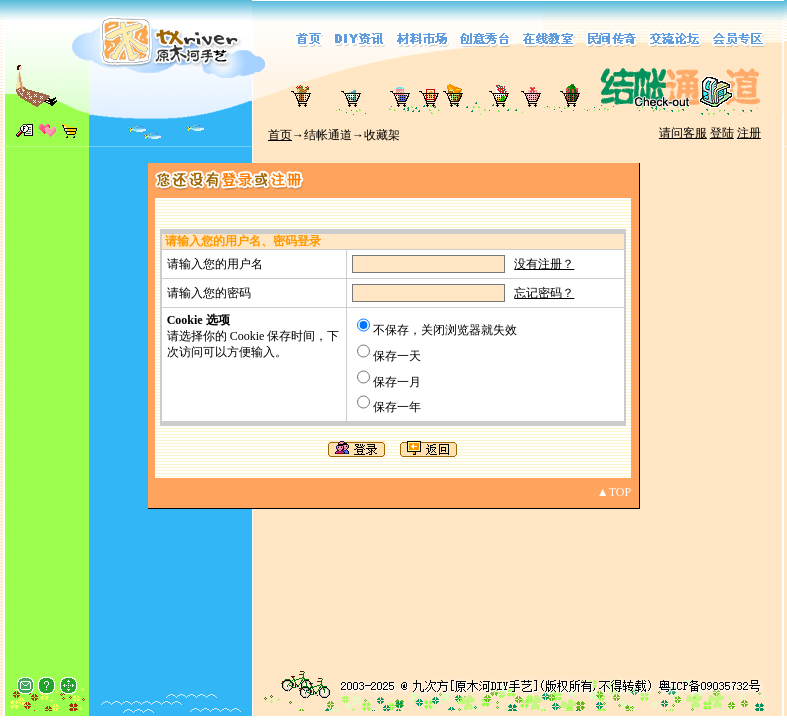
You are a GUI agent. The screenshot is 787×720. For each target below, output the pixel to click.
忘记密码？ (544, 293)
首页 (280, 135)
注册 (749, 133)
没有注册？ (544, 264)
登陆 (722, 133)
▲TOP (614, 492)
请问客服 (683, 133)
